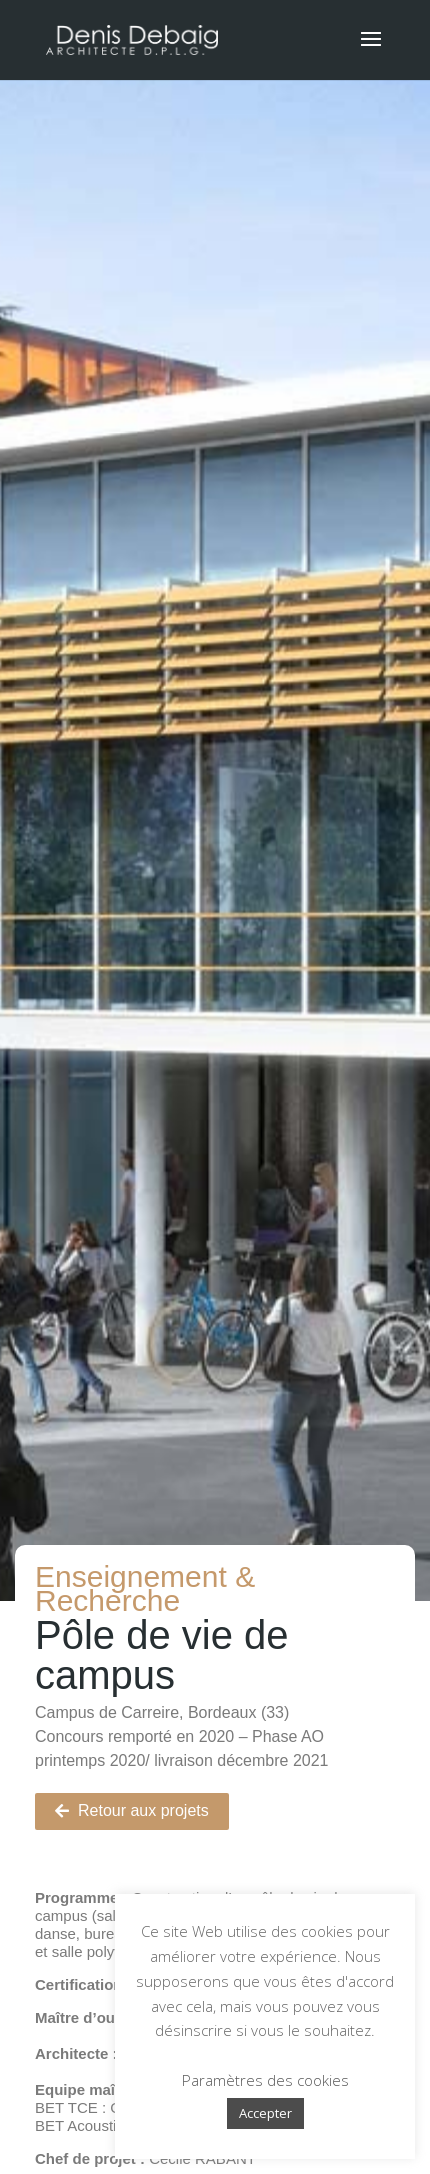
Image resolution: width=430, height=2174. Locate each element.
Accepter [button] (265, 2113)
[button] (132, 1811)
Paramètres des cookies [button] (265, 2080)
